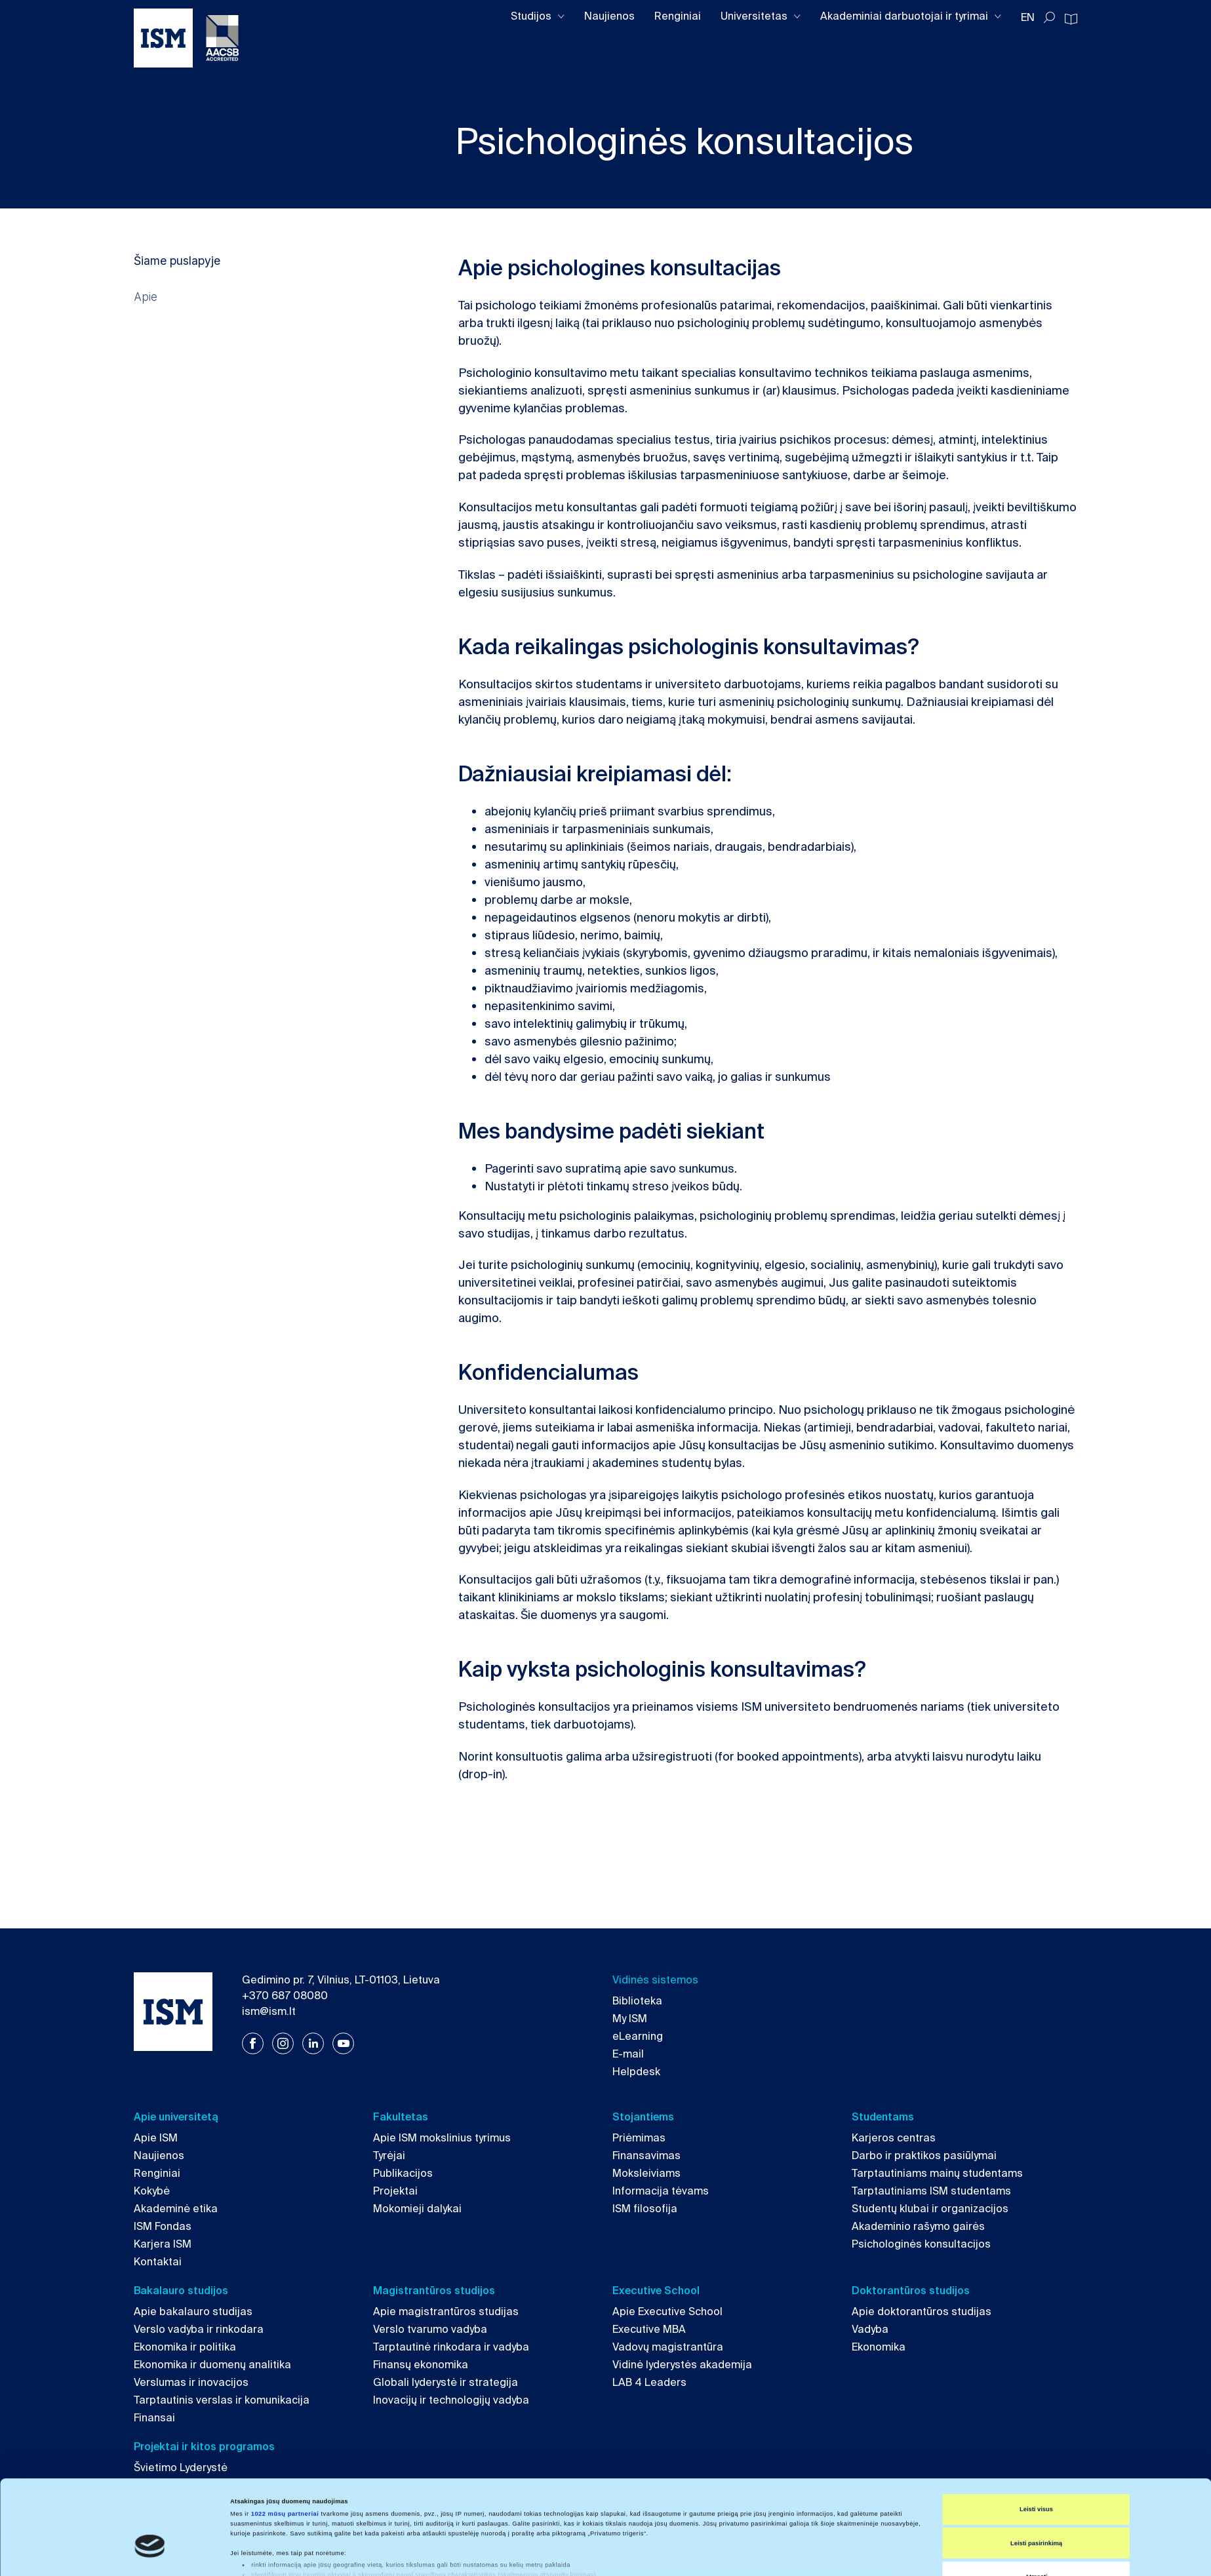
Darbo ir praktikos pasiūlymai (924, 2155)
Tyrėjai (389, 2155)
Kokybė (152, 2191)
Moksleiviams (646, 2173)
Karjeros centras (894, 2138)
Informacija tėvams (660, 2191)
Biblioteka (637, 2001)
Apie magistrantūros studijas (446, 2311)
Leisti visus (1036, 2447)
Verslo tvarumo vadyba (430, 2329)
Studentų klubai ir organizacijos (930, 2208)
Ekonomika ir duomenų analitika (212, 2364)
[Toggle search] (1049, 18)
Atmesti (1036, 2514)
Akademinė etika (176, 2208)
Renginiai (677, 16)
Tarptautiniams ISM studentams (931, 2191)
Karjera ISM (162, 2244)
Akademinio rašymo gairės (918, 2226)
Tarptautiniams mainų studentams (937, 2173)
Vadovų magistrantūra (667, 2347)
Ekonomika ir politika (185, 2347)
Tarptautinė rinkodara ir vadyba (451, 2347)
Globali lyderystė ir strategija (445, 2382)
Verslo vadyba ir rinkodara (199, 2329)
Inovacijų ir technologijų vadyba (451, 2400)
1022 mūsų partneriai (285, 2451)
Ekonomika (878, 2347)
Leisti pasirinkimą (1036, 2481)
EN (1028, 17)
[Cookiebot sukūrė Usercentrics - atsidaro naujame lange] (149, 2554)
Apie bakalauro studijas (193, 2311)
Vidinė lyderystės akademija (682, 2364)
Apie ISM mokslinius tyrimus (442, 2138)
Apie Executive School (667, 2311)
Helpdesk (636, 2071)
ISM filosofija (644, 2208)
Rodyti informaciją (599, 2554)
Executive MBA (649, 2329)
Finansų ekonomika (420, 2364)
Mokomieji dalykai (417, 2208)
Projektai (395, 2191)
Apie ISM (156, 2138)
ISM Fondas (162, 2226)
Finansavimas (646, 2155)
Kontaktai (158, 2262)
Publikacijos (403, 2173)
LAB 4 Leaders (649, 2382)
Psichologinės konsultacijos (921, 2244)
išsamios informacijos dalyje (574, 2523)
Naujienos (609, 16)
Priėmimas (638, 2138)
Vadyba (870, 2329)
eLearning (637, 2036)
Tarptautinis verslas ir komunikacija (221, 2400)
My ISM (629, 2018)
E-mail (628, 2054)
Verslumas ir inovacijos (191, 2382)
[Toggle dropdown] (561, 16)
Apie (145, 296)
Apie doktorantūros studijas (921, 2311)
